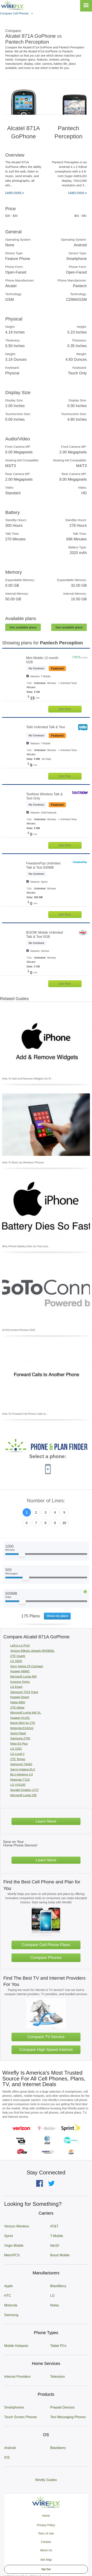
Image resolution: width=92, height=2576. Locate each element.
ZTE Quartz (17, 1656)
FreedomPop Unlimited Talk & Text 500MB (43, 865)
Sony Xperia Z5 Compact (26, 1666)
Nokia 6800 (17, 1702)
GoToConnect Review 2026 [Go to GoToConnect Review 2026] (18, 1329)
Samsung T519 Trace (24, 1692)
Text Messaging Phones (68, 2417)
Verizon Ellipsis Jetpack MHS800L (32, 1650)
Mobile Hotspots (16, 2346)
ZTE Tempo (17, 1759)
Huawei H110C (20, 1717)
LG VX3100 (17, 1784)
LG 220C (16, 1748)
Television (57, 2376)
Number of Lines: (46, 1500)
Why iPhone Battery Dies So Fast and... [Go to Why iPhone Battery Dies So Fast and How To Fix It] (26, 1246)
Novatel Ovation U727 (24, 1790)
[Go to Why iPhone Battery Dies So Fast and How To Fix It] (46, 1208)
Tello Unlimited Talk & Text (45, 727)
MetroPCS (12, 2255)
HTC (7, 2295)
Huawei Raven (19, 1697)
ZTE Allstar (17, 1707)
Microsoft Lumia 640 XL (25, 1712)
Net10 (54, 2245)
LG (52, 2295)
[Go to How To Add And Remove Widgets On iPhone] (46, 1041)
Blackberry (58, 2448)
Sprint (8, 2236)
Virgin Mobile (13, 2245)
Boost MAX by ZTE (22, 1723)
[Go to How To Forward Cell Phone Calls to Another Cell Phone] (46, 1376)
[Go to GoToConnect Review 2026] (46, 1292)
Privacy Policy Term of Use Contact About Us (46, 2537)
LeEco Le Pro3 (20, 1645)
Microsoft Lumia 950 (23, 1676)
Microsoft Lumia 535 (23, 1795)
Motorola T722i (20, 1779)
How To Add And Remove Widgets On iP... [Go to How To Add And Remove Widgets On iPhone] (27, 1078)
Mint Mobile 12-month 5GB (42, 660)
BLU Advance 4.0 (21, 1774)
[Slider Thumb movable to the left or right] (22, 1555)
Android (10, 2448)
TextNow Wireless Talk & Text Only (44, 796)
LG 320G (16, 1661)
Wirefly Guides (46, 2480)
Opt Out (46, 2569)
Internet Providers (17, 2376)
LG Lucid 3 (17, 1754)
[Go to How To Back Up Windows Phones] (46, 1124)
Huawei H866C (20, 1671)
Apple (8, 2286)
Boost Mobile (60, 2255)
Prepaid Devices (62, 2407)
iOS (7, 2457)
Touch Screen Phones (20, 2417)
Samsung (11, 2315)
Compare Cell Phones (14, 13)
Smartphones (14, 2407)
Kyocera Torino (20, 1681)
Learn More (46, 1821)
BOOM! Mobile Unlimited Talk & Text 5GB (44, 934)
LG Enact (16, 1686)
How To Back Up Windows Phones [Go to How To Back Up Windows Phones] (23, 1162)
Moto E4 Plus (19, 1743)
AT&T (54, 2226)
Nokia (54, 2305)
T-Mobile (56, 2236)
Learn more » (14, 192)
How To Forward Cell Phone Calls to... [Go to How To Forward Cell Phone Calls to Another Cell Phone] (25, 1413)
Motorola (10, 2305)
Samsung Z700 (20, 1738)
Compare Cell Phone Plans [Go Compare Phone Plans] (46, 1945)
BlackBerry (58, 2286)
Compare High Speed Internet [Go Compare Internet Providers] (46, 2049)
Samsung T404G (21, 1764)
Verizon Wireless (16, 2226)
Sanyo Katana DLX (22, 1769)
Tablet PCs (58, 2346)
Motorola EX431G (21, 1728)
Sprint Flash (18, 1733)
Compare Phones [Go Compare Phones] (45, 1957)
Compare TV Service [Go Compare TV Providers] (46, 2037)
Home (46, 2515)
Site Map (46, 2559)
